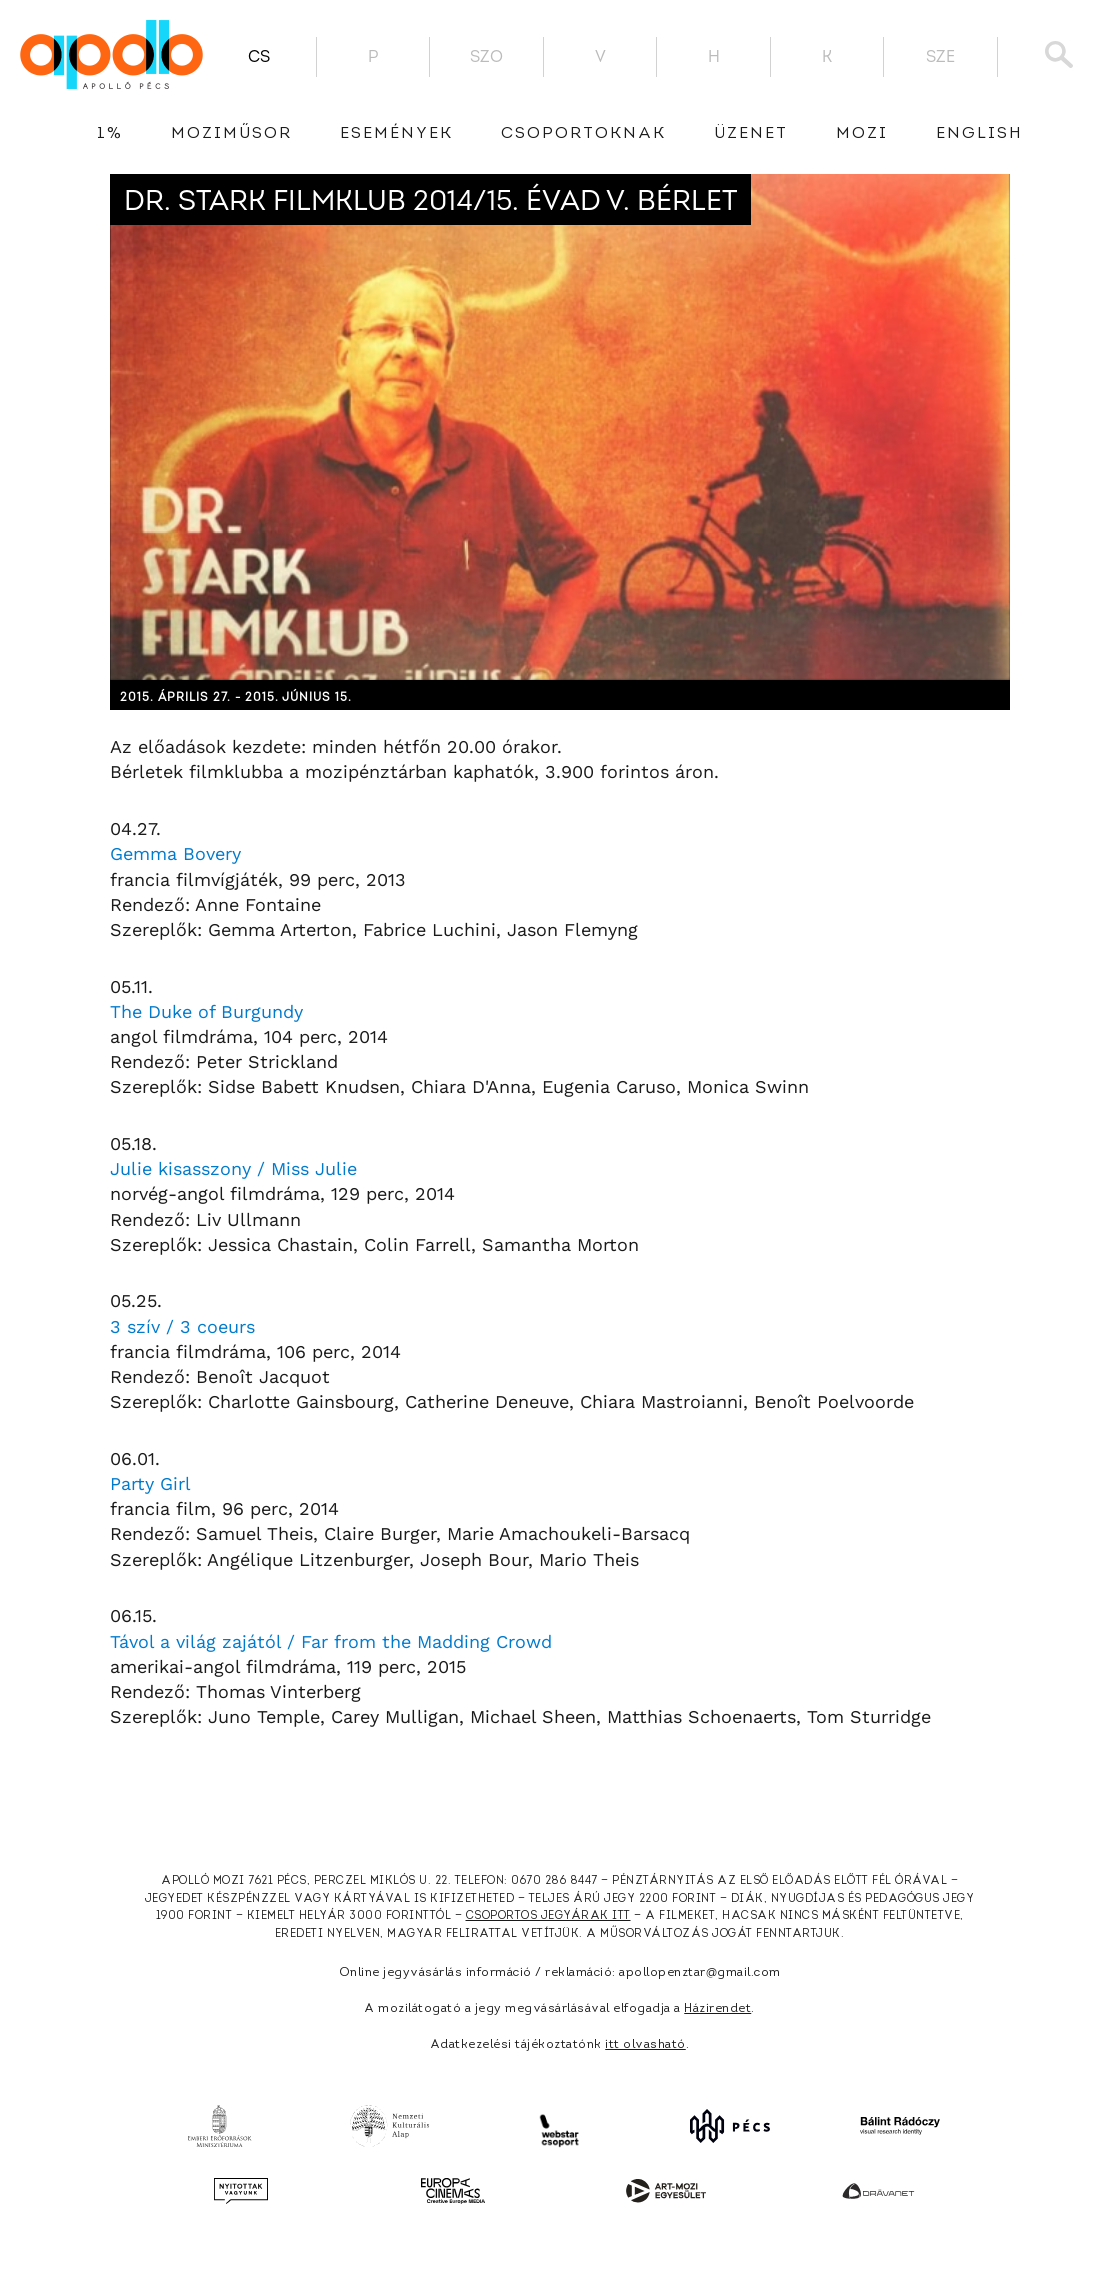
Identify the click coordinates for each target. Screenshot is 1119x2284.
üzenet (751, 134)
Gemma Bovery (175, 853)
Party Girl (150, 1483)
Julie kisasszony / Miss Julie (233, 1168)
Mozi (862, 134)
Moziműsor (231, 134)
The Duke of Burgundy (206, 1011)
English (979, 134)
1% (110, 134)
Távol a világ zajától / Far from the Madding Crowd (331, 1641)
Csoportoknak (583, 134)
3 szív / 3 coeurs (182, 1326)
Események (396, 134)
